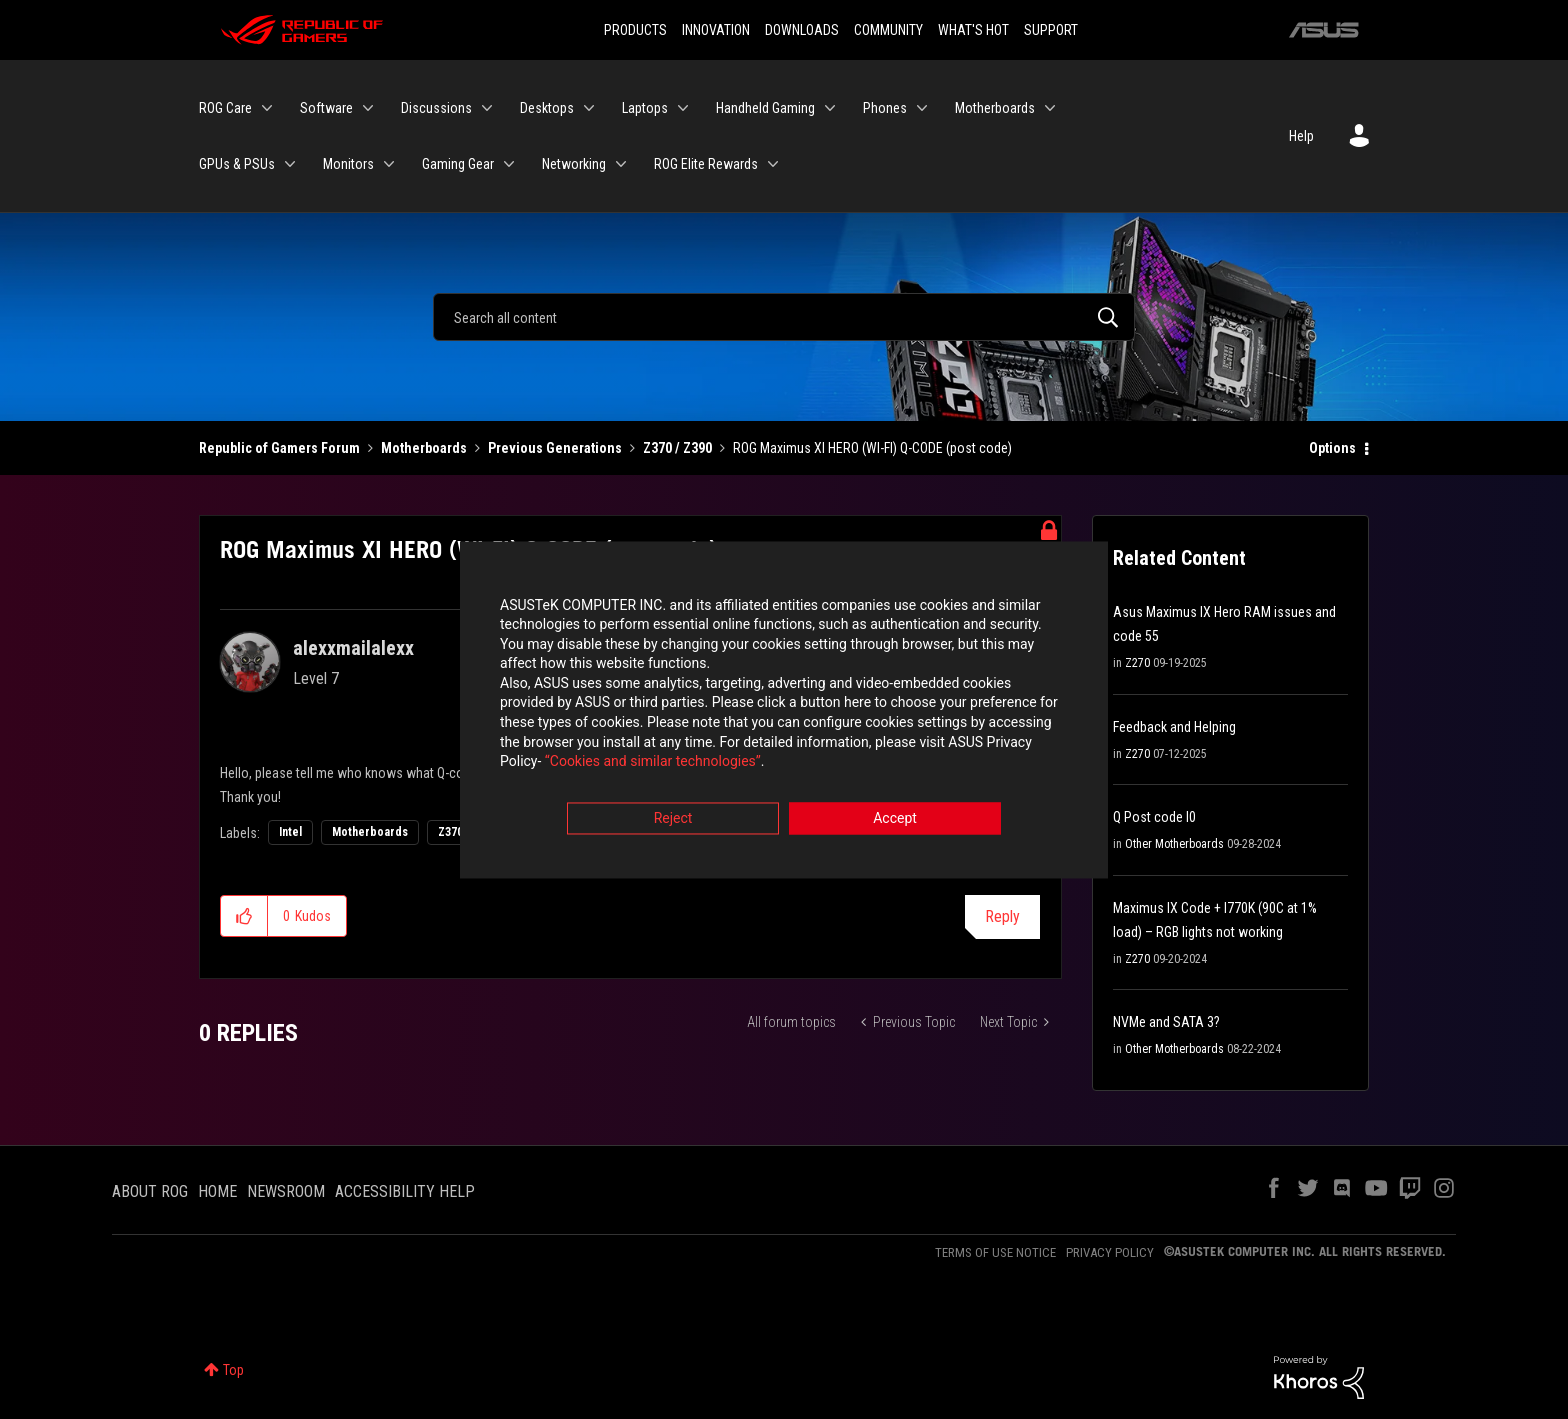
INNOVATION (716, 30)
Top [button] (233, 1370)
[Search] (784, 317)
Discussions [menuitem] (436, 108)
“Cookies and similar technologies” (653, 764)
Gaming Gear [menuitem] (458, 164)
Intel (290, 832)
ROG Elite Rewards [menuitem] (706, 164)
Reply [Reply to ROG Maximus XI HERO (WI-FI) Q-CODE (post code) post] (1002, 916)
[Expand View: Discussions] (487, 108)
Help (1301, 136)
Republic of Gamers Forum (279, 448)
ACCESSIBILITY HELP (405, 1191)
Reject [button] (673, 820)
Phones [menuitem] (885, 108)
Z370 (450, 832)
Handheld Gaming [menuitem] (765, 108)
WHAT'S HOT (973, 30)
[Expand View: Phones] (922, 108)
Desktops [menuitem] (547, 108)
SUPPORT (1051, 30)
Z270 (1137, 663)
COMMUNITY (888, 30)
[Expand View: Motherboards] (1050, 108)
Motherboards (424, 448)
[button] (244, 916)
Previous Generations (555, 448)
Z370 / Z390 (677, 448)
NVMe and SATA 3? (1166, 1022)
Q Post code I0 (1154, 817)
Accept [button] (895, 820)
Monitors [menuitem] (348, 164)
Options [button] (1332, 448)
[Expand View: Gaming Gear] (509, 164)
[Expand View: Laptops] (683, 108)
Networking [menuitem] (574, 164)
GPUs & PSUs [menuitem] (237, 164)
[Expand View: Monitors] (389, 164)
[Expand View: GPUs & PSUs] (290, 164)
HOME (217, 1191)
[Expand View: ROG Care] (267, 108)
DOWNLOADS (802, 30)
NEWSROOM (286, 1191)
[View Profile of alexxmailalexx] (353, 648)
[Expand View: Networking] (621, 164)
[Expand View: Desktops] (589, 108)
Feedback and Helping (1174, 727)
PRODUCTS (635, 30)
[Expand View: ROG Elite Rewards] (773, 164)
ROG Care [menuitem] (225, 108)
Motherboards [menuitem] (995, 108)
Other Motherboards (1174, 844)
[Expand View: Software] (368, 108)
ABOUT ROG (150, 1191)
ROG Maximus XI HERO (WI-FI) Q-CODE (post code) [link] (872, 448)
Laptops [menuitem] (645, 108)
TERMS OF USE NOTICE (995, 1252)
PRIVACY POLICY (1110, 1252)
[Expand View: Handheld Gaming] (830, 108)
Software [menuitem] (326, 108)
